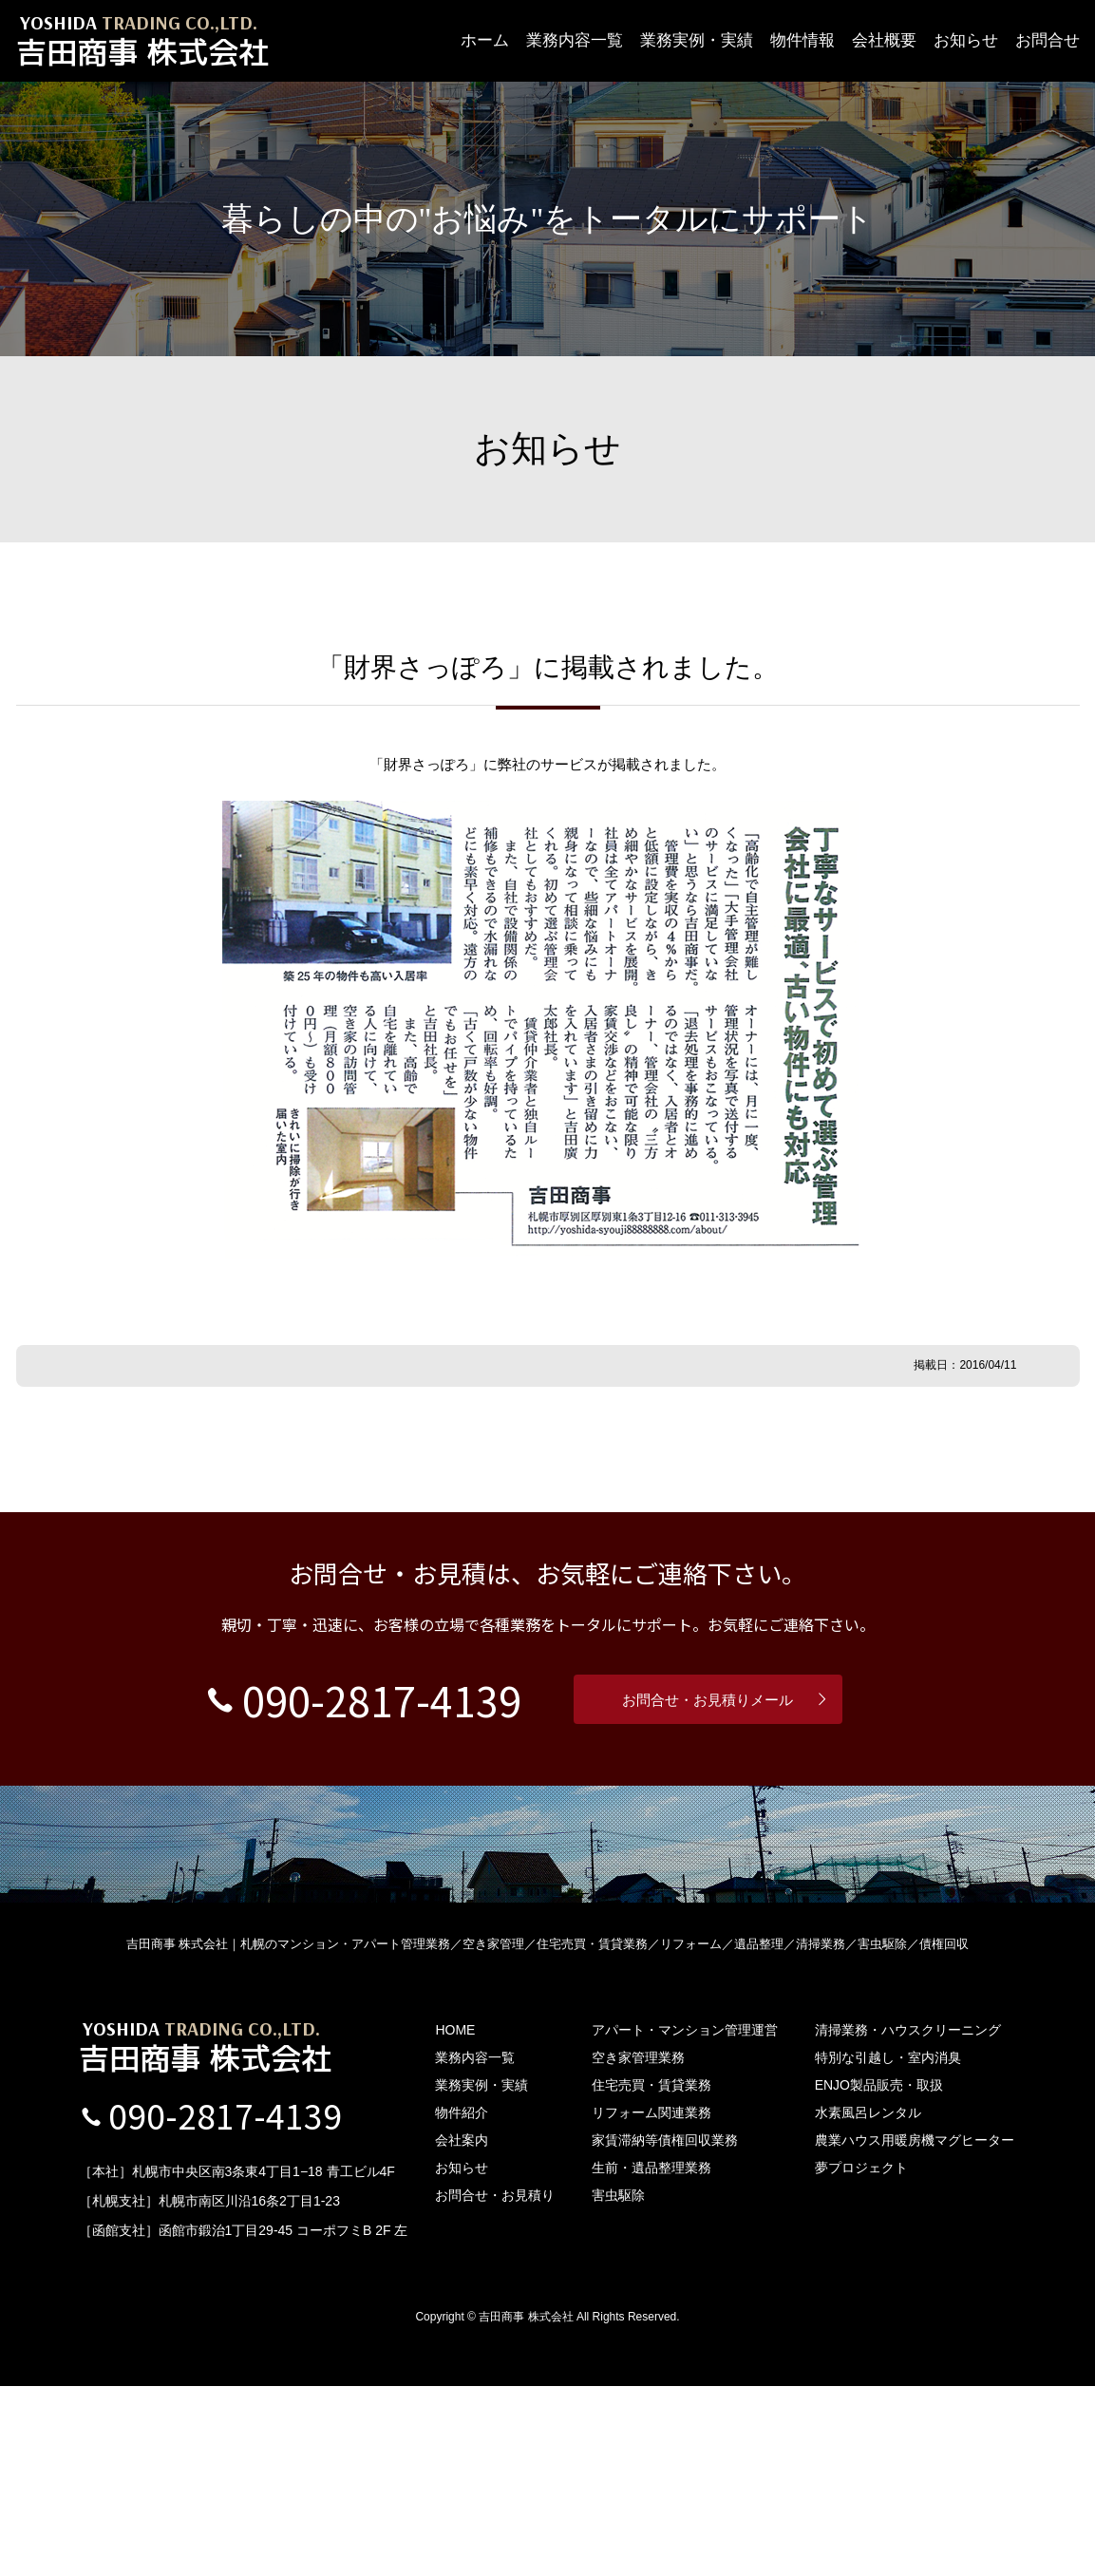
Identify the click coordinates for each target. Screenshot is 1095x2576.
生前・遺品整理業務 (651, 2357)
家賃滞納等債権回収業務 (665, 2330)
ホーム (485, 40)
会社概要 (884, 40)
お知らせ (966, 40)
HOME (455, 2219)
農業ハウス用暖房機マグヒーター (914, 2330)
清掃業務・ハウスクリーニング (908, 2219)
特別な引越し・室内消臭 (888, 2247)
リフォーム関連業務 (651, 2302)
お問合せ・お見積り (495, 2385)
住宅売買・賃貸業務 (651, 2274)
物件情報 (802, 40)
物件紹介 (461, 2302)
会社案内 (461, 2330)
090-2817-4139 (364, 1887)
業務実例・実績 (696, 40)
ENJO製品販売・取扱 (879, 2274)
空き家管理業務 (638, 2247)
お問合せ (1047, 40)
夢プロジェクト (861, 2357)
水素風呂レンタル (868, 2302)
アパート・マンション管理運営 (685, 2219)
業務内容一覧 (574, 40)
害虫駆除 (618, 2385)
